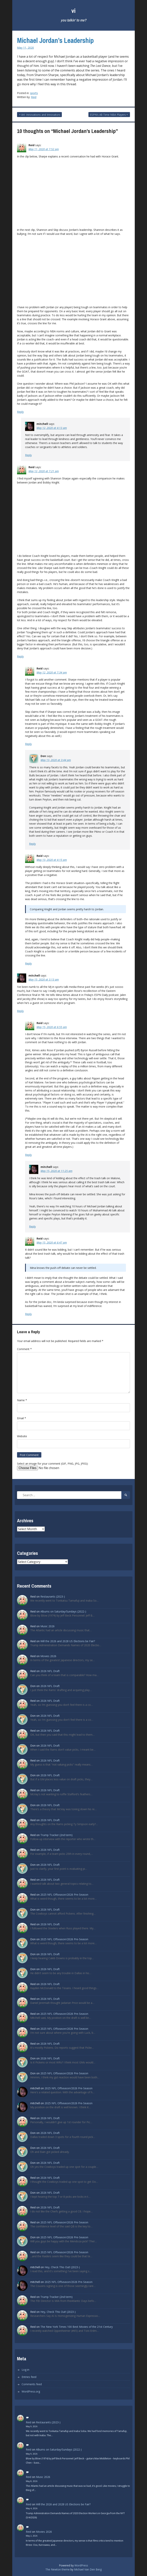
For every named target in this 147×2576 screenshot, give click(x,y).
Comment (24, 1349)
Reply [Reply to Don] (32, 844)
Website (22, 1436)
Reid (33, 97)
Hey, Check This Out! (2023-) (62, 2267)
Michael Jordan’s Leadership (55, 40)
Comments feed (32, 2384)
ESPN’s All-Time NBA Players (108, 114)
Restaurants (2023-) (52, 1596)
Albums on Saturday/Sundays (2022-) (63, 1611)
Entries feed (29, 2377)
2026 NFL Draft (50, 1671)
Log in (25, 2369)
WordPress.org (31, 2391)
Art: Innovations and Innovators (40, 114)
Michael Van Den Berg (88, 2569)
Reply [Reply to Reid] (20, 412)
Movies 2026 (48, 1656)
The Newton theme (57, 2569)
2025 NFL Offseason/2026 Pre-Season (64, 1894)
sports (34, 93)
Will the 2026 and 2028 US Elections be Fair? (67, 1641)
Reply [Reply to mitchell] (28, 455)
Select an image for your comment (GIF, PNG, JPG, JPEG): (52, 1463)
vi (73, 11)
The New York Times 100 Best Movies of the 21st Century (76, 2327)
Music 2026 (47, 1626)
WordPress (81, 2565)
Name (22, 1400)
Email (21, 1418)
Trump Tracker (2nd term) (56, 1835)
